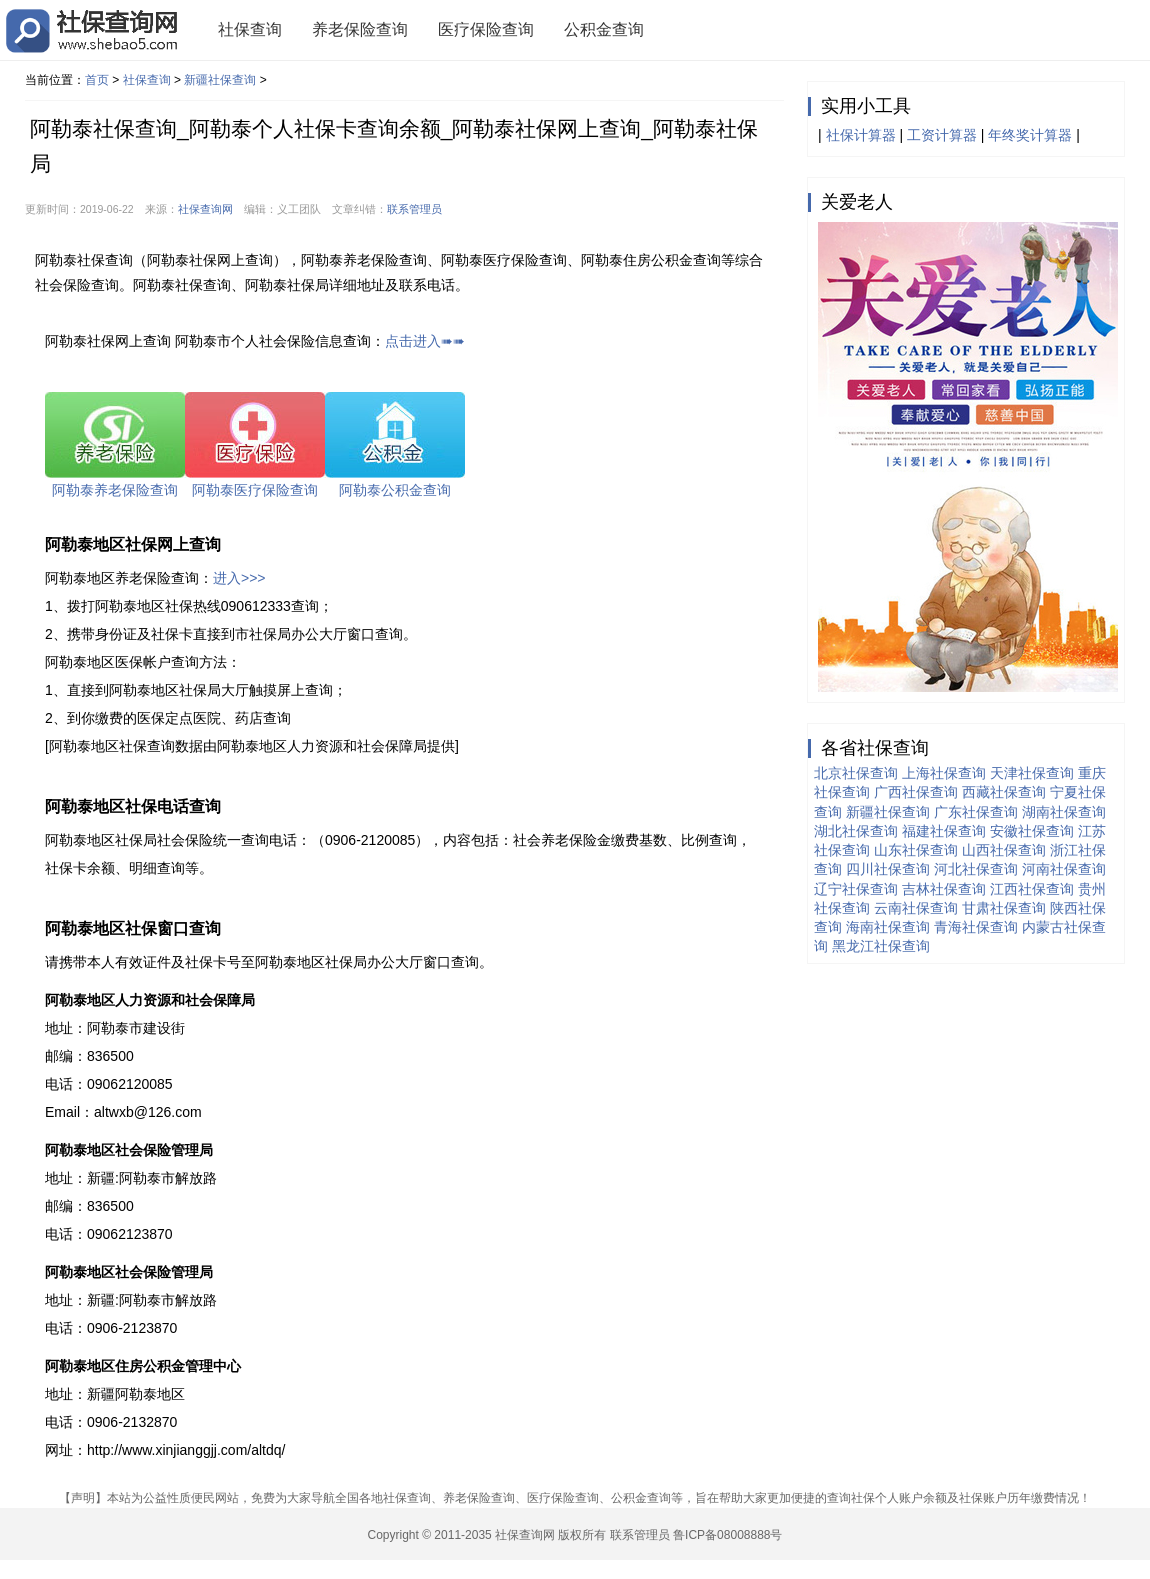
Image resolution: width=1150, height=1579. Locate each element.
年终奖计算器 (1030, 135)
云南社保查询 (916, 908)
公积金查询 (604, 29)
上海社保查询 (944, 773)
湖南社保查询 (1064, 812)
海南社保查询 (888, 927)
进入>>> (239, 578)
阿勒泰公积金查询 (395, 490)
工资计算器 (942, 135)
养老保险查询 (360, 29)
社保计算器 (861, 135)
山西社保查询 (1004, 850)
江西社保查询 (1032, 889)
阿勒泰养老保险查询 (115, 490)
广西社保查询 (916, 792)
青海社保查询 (976, 927)
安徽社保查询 (1032, 831)
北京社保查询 (856, 773)
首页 (97, 80)
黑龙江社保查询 (881, 946)
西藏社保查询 (1004, 792)
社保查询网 (205, 209)
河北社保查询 (976, 869)
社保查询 (250, 29)
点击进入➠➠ (425, 341)
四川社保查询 (888, 869)
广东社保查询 (976, 812)
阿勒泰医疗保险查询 (255, 490)
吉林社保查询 (944, 889)
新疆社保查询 (220, 80)
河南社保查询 (1064, 869)
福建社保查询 (944, 831)
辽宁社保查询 (856, 889)
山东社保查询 (916, 850)
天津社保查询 (1032, 773)
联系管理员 (414, 209)
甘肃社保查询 (1004, 908)
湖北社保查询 (856, 831)
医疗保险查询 (486, 29)
